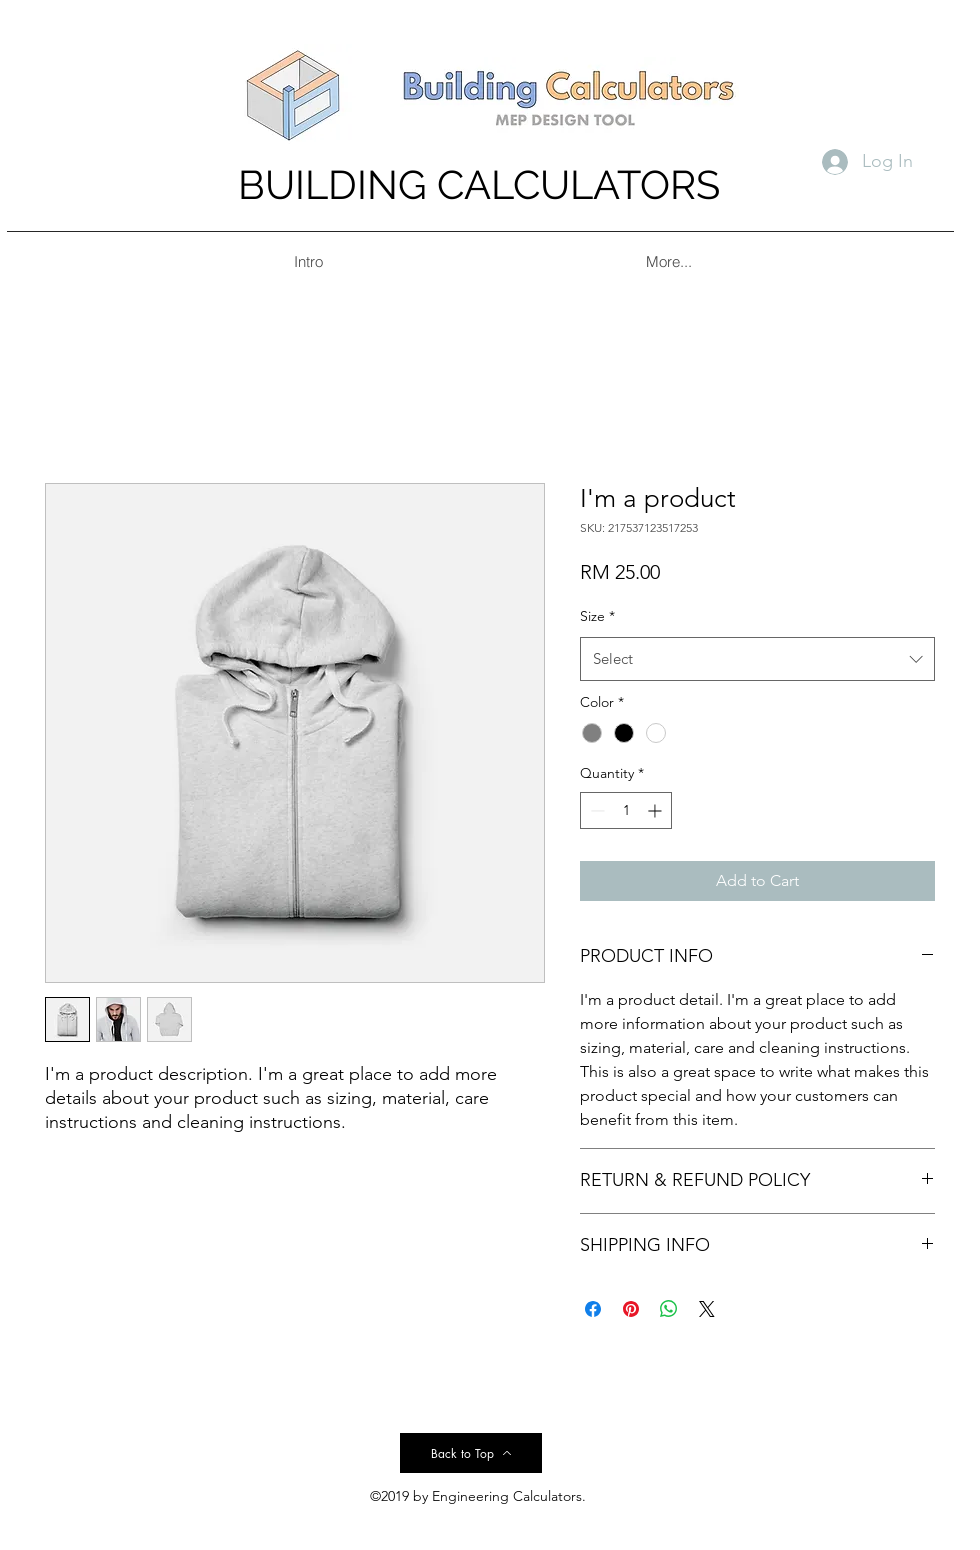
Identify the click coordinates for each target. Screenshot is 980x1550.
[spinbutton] (626, 810)
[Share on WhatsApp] (669, 1309)
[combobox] (757, 659)
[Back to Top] (471, 1453)
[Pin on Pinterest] (631, 1309)
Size (597, 616)
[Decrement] (595, 810)
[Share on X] (707, 1309)
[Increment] (656, 810)
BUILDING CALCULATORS (479, 184)
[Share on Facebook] (593, 1309)
